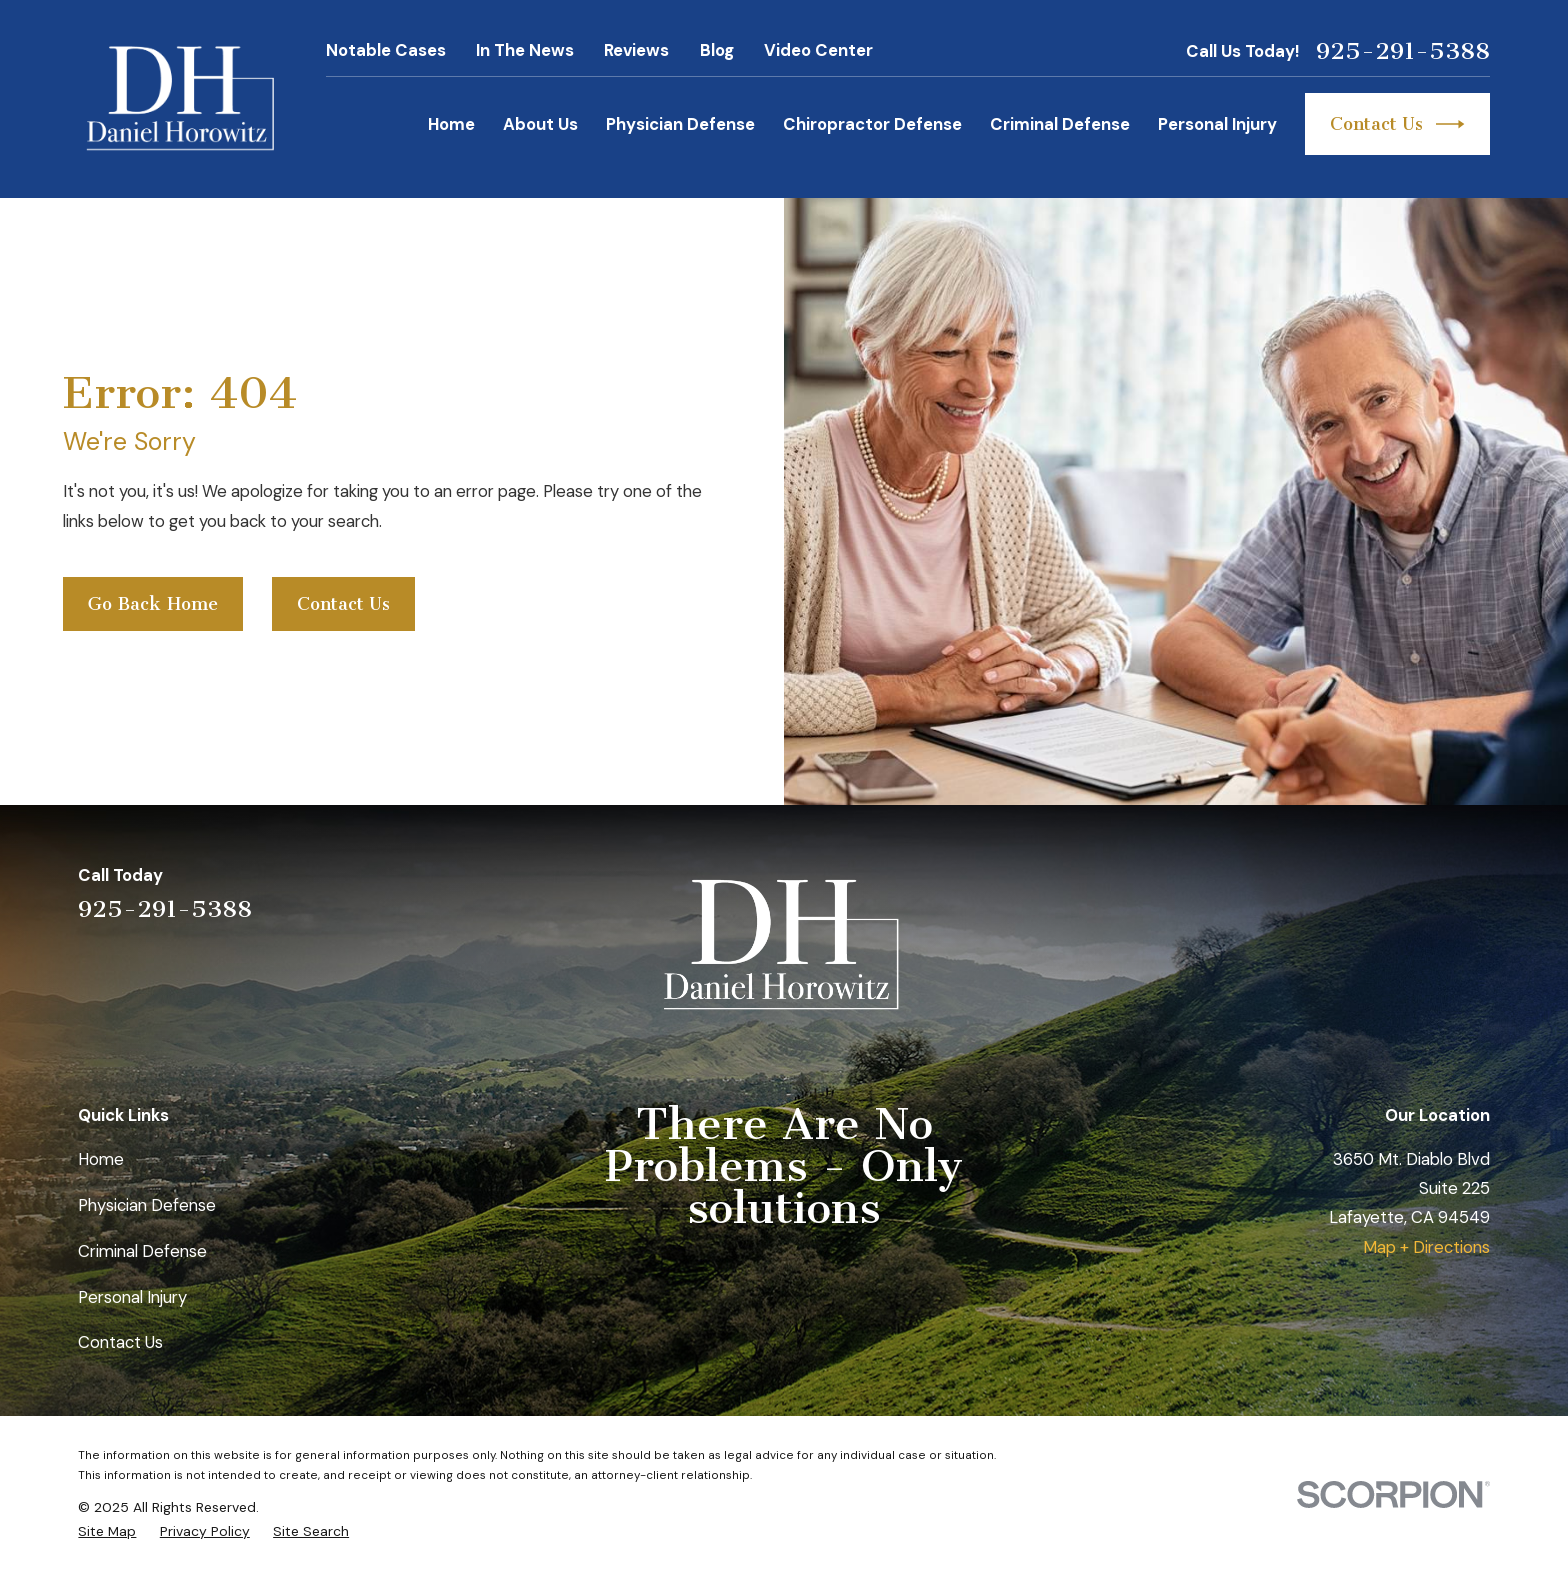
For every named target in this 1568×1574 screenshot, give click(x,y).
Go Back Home (153, 604)
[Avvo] (1424, 891)
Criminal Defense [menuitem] (1060, 124)
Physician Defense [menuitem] (680, 124)
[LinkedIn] (1371, 891)
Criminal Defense (142, 1251)
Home (101, 1159)
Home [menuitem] (451, 124)
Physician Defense (147, 1205)
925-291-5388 (1403, 51)
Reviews (636, 50)
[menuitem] (107, 1531)
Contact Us (1397, 124)
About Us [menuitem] (540, 124)
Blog (717, 50)
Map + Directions (1426, 1247)
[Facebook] (1477, 891)
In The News (525, 50)
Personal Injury (132, 1297)
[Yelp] (1318, 891)
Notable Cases (386, 50)
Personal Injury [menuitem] (1217, 124)
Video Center (818, 50)
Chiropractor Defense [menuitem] (872, 124)
